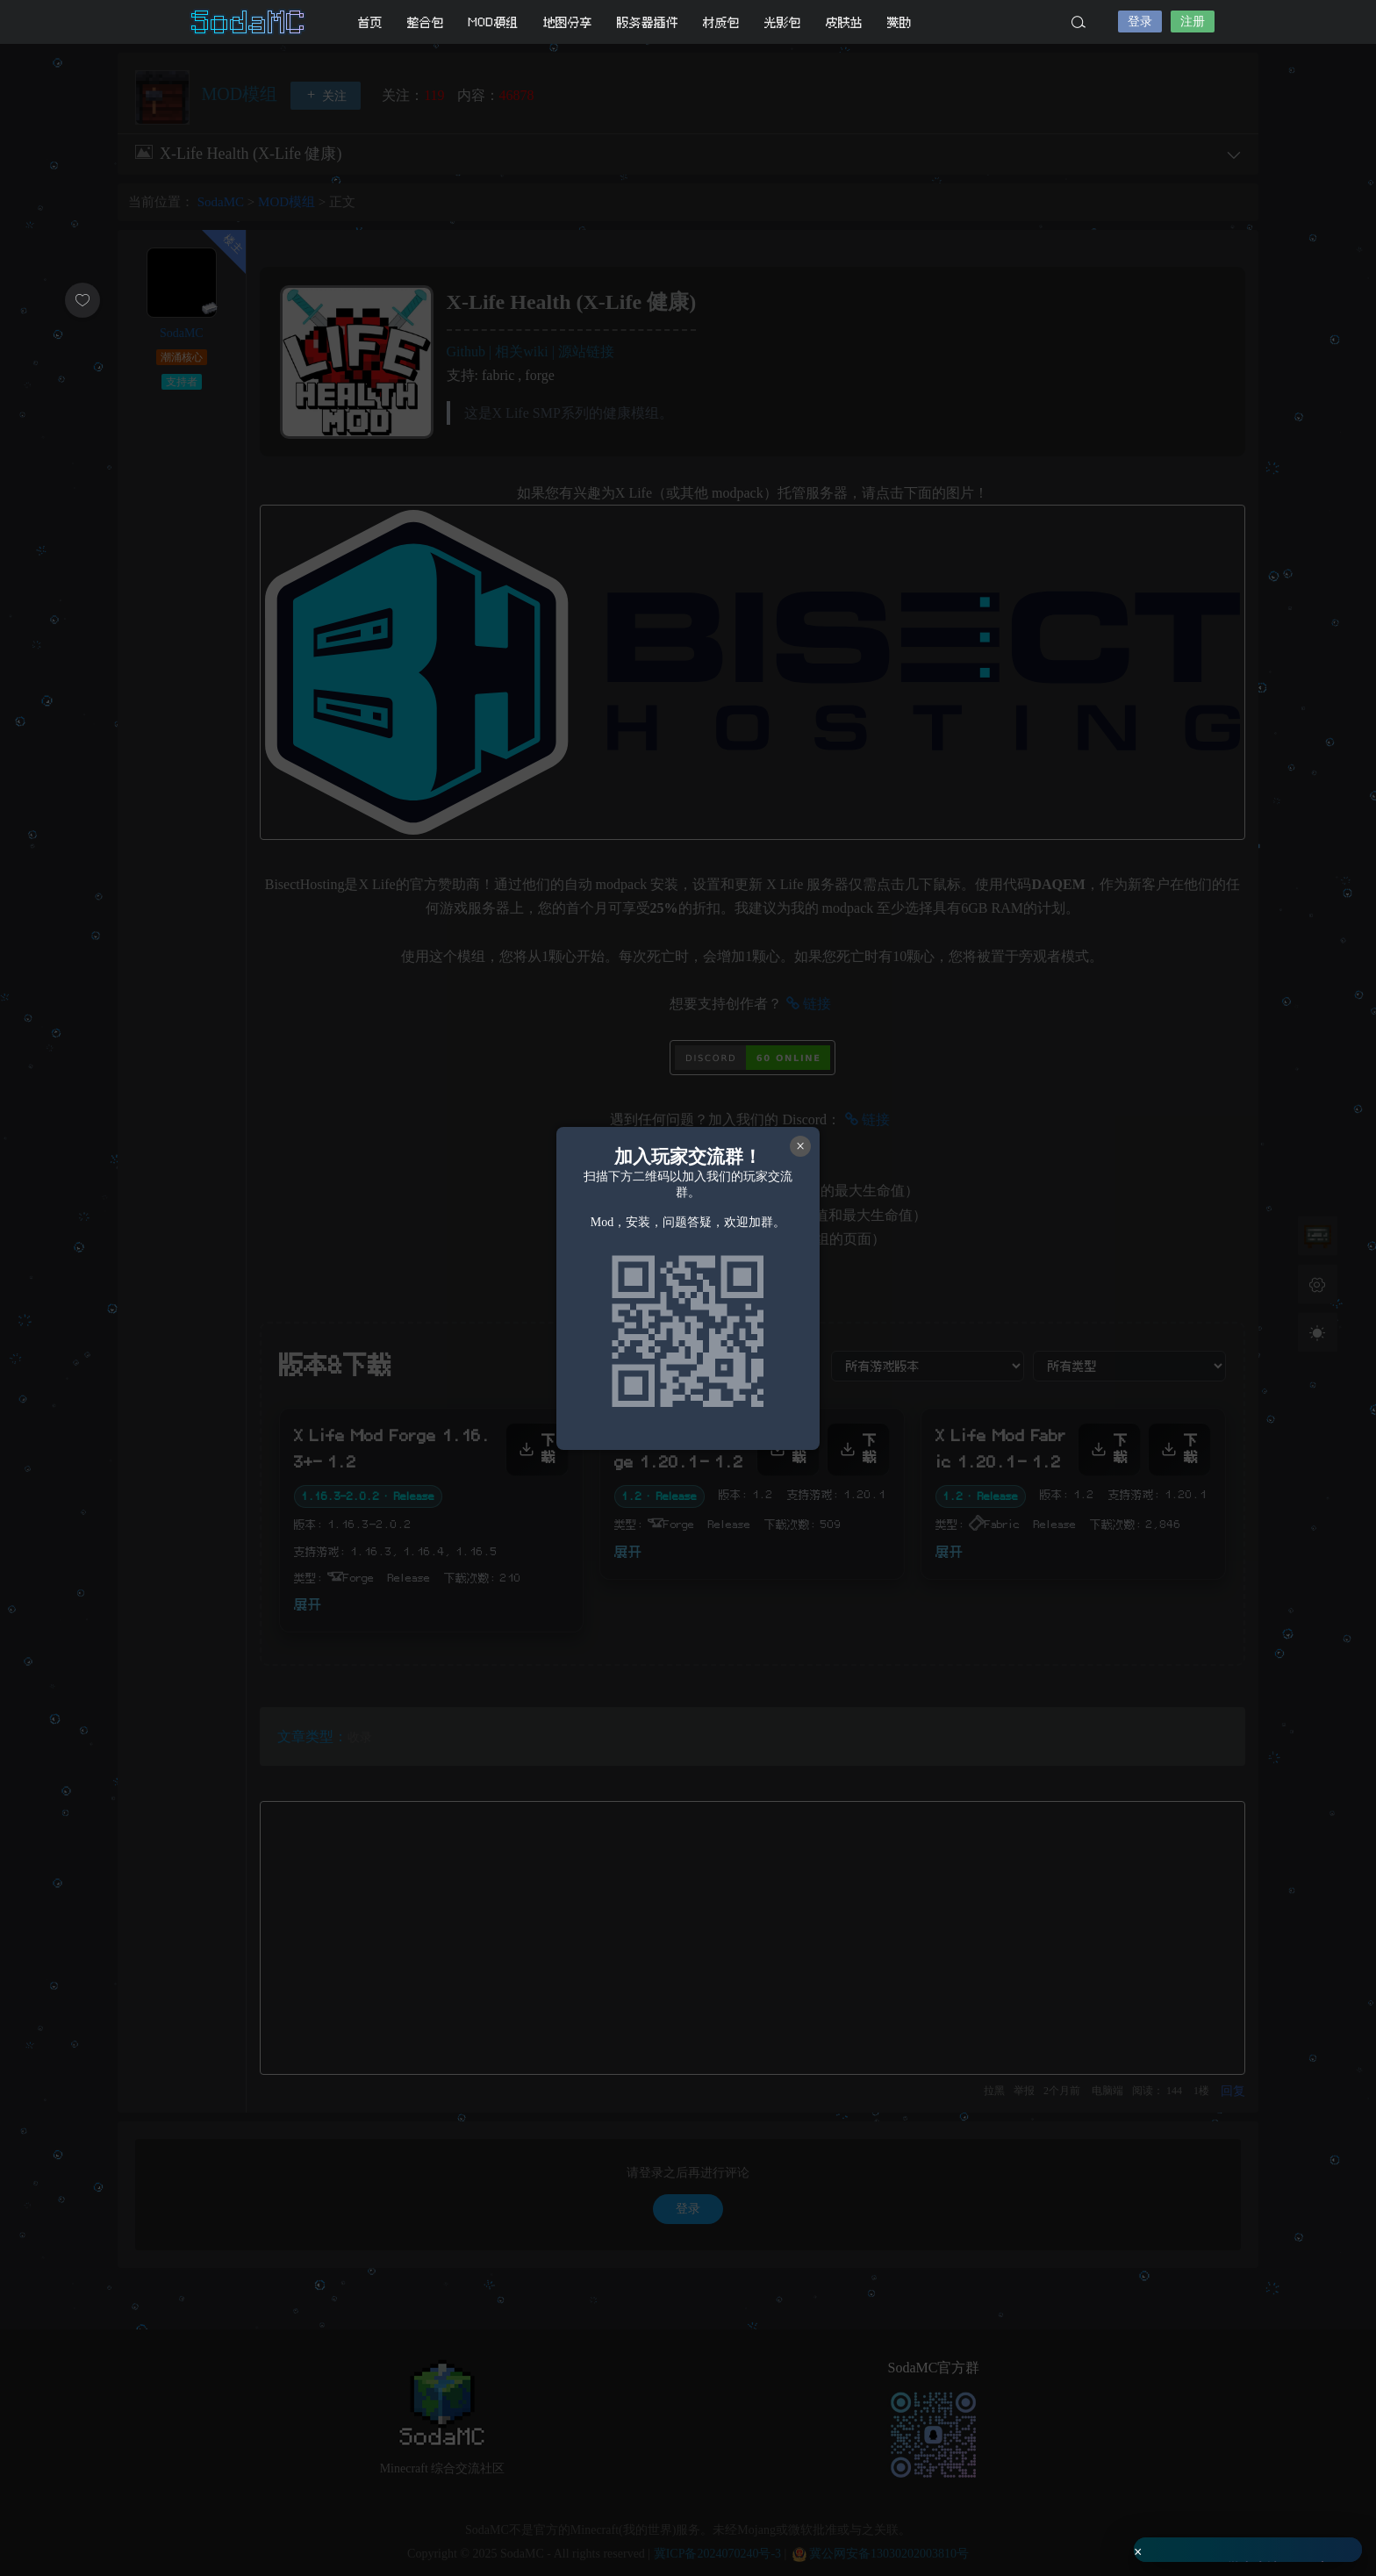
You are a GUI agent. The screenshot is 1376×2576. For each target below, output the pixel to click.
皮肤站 (844, 22)
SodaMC (249, 22)
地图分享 (567, 22)
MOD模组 (494, 22)
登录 (1140, 21)
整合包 (425, 22)
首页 (370, 22)
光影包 (782, 22)
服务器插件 (647, 22)
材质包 (721, 22)
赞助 (899, 22)
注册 (1192, 21)
